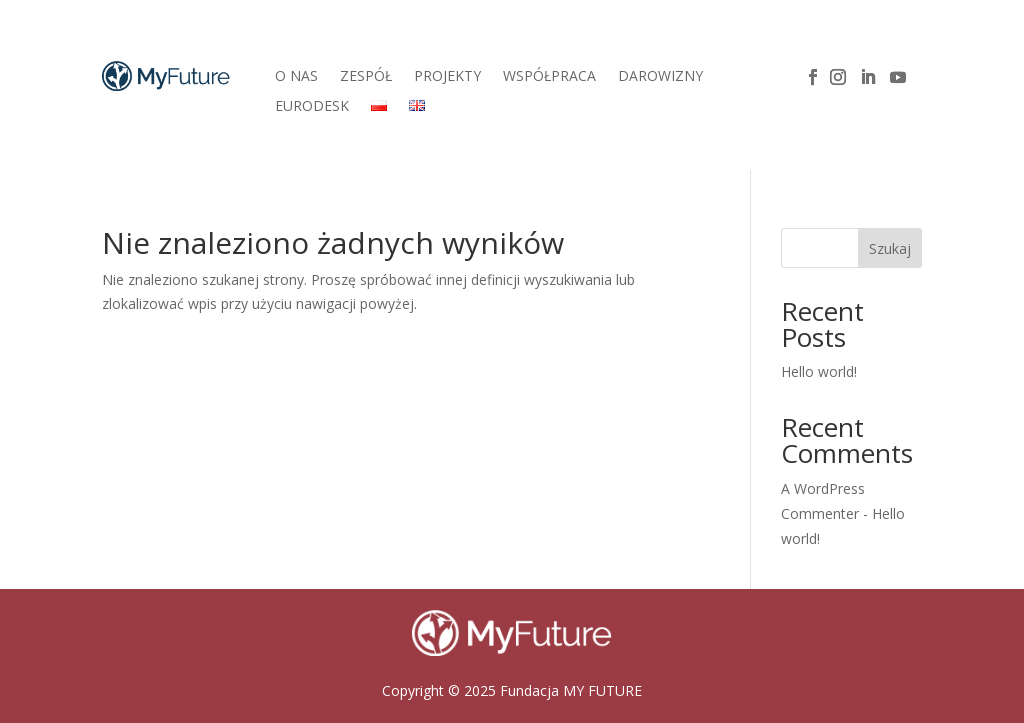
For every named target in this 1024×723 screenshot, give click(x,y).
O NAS (296, 77)
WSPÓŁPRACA (549, 77)
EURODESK (312, 107)
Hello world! (819, 371)
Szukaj (890, 248)
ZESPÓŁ (366, 77)
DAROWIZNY (660, 77)
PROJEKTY (447, 77)
